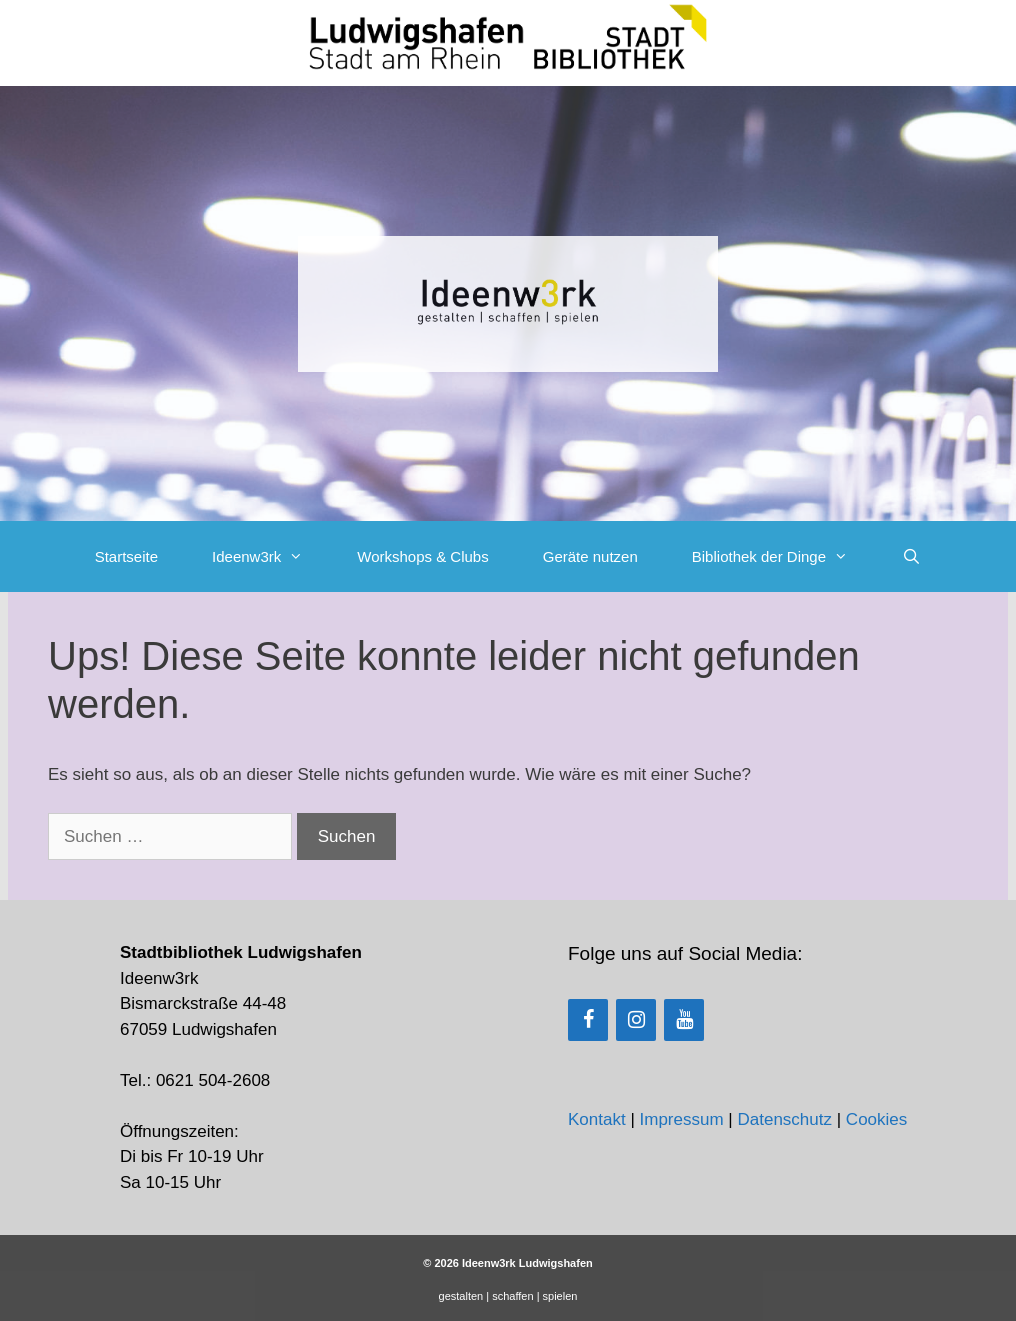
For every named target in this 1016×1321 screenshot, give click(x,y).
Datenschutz (784, 1119)
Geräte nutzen (590, 556)
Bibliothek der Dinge (783, 556)
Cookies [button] (876, 1119)
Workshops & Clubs (422, 556)
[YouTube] (684, 1020)
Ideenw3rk (271, 556)
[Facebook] (588, 1020)
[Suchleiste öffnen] (911, 556)
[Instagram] (636, 1020)
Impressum (682, 1119)
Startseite (126, 556)
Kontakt (597, 1119)
